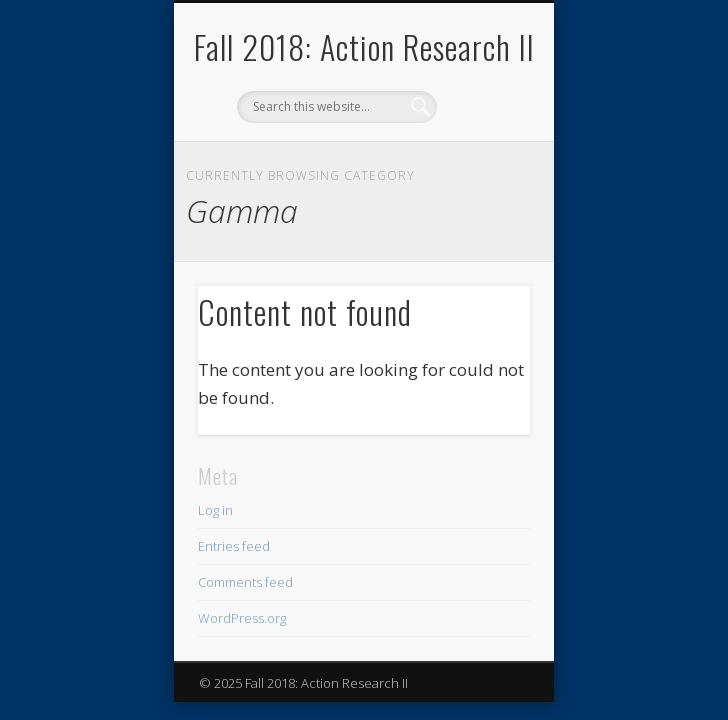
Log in (215, 510)
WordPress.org (242, 618)
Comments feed (245, 582)
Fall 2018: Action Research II (364, 46)
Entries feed (234, 546)
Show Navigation (481, 179)
